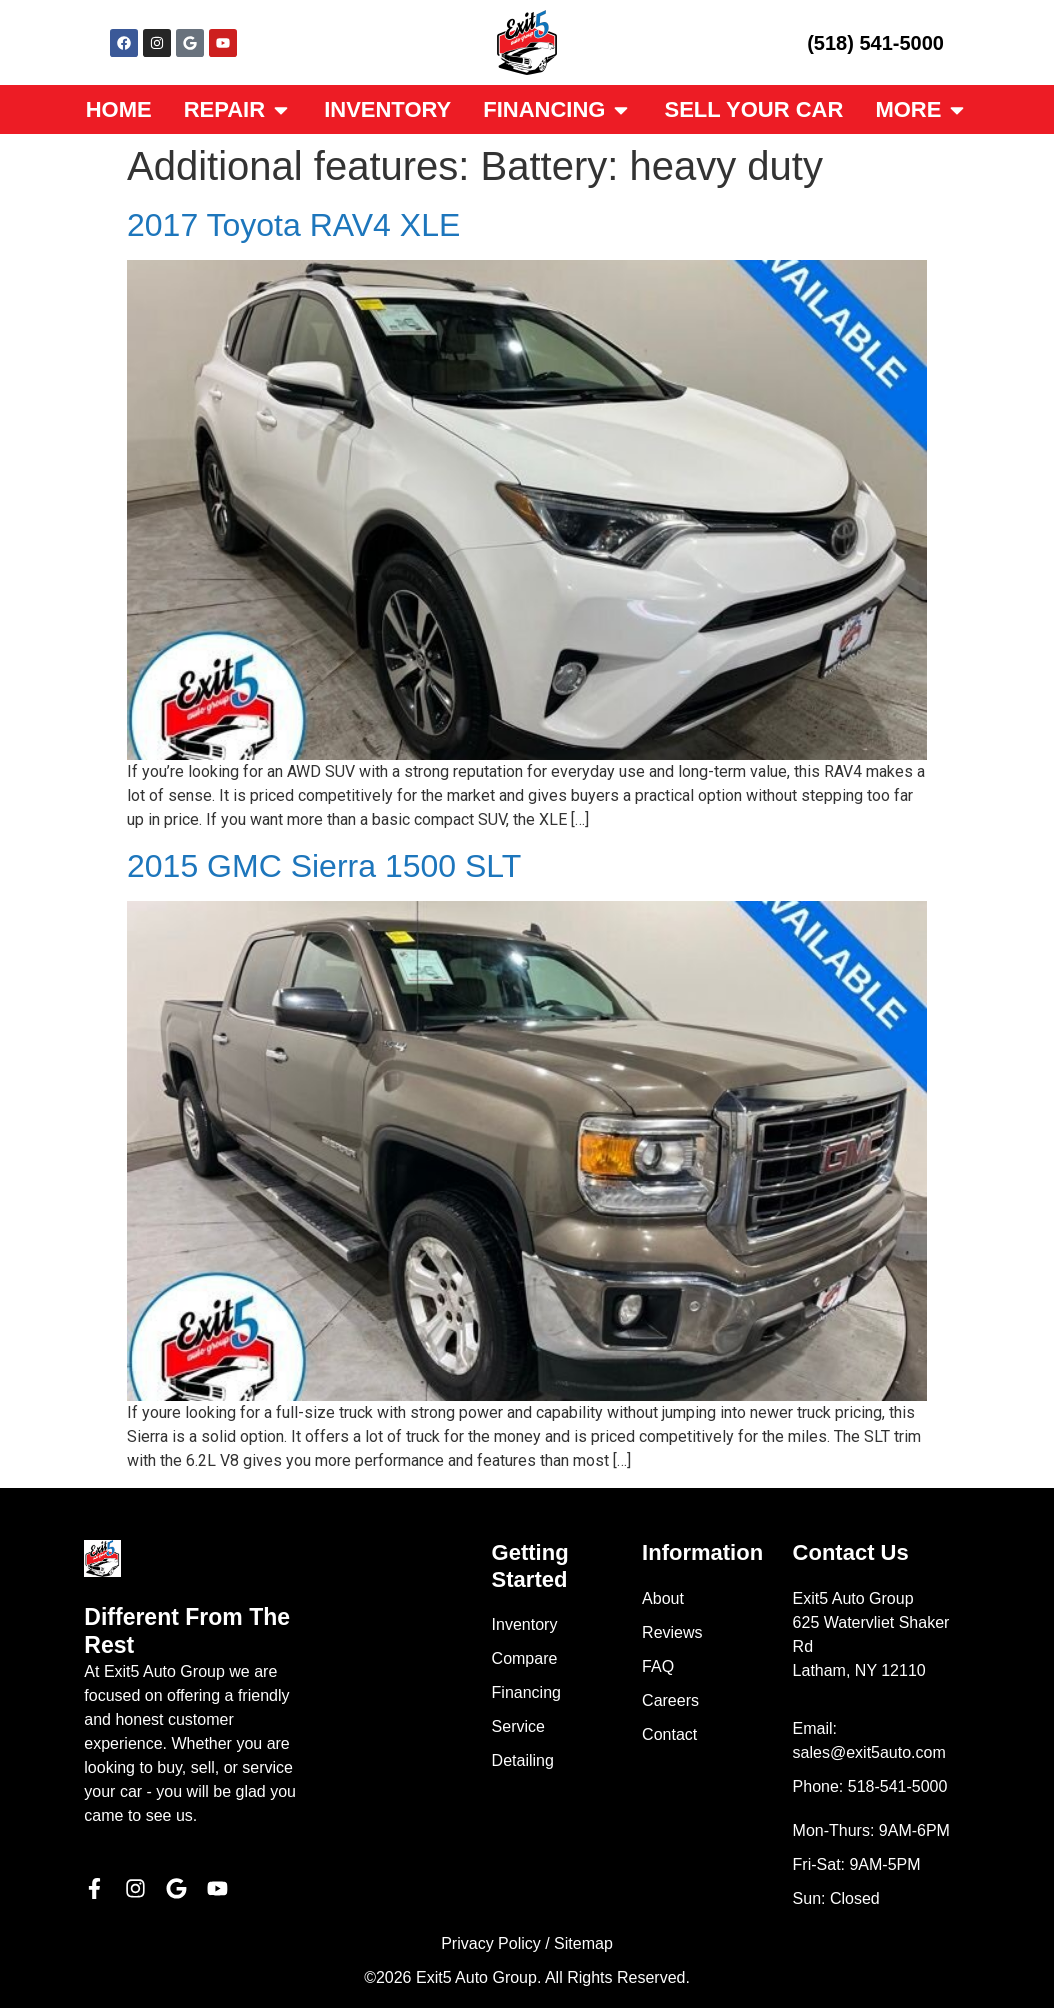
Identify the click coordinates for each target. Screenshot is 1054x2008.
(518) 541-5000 (875, 43)
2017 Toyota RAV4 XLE (293, 225)
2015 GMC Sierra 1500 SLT (324, 866)
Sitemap (583, 1943)
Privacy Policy (491, 1943)
